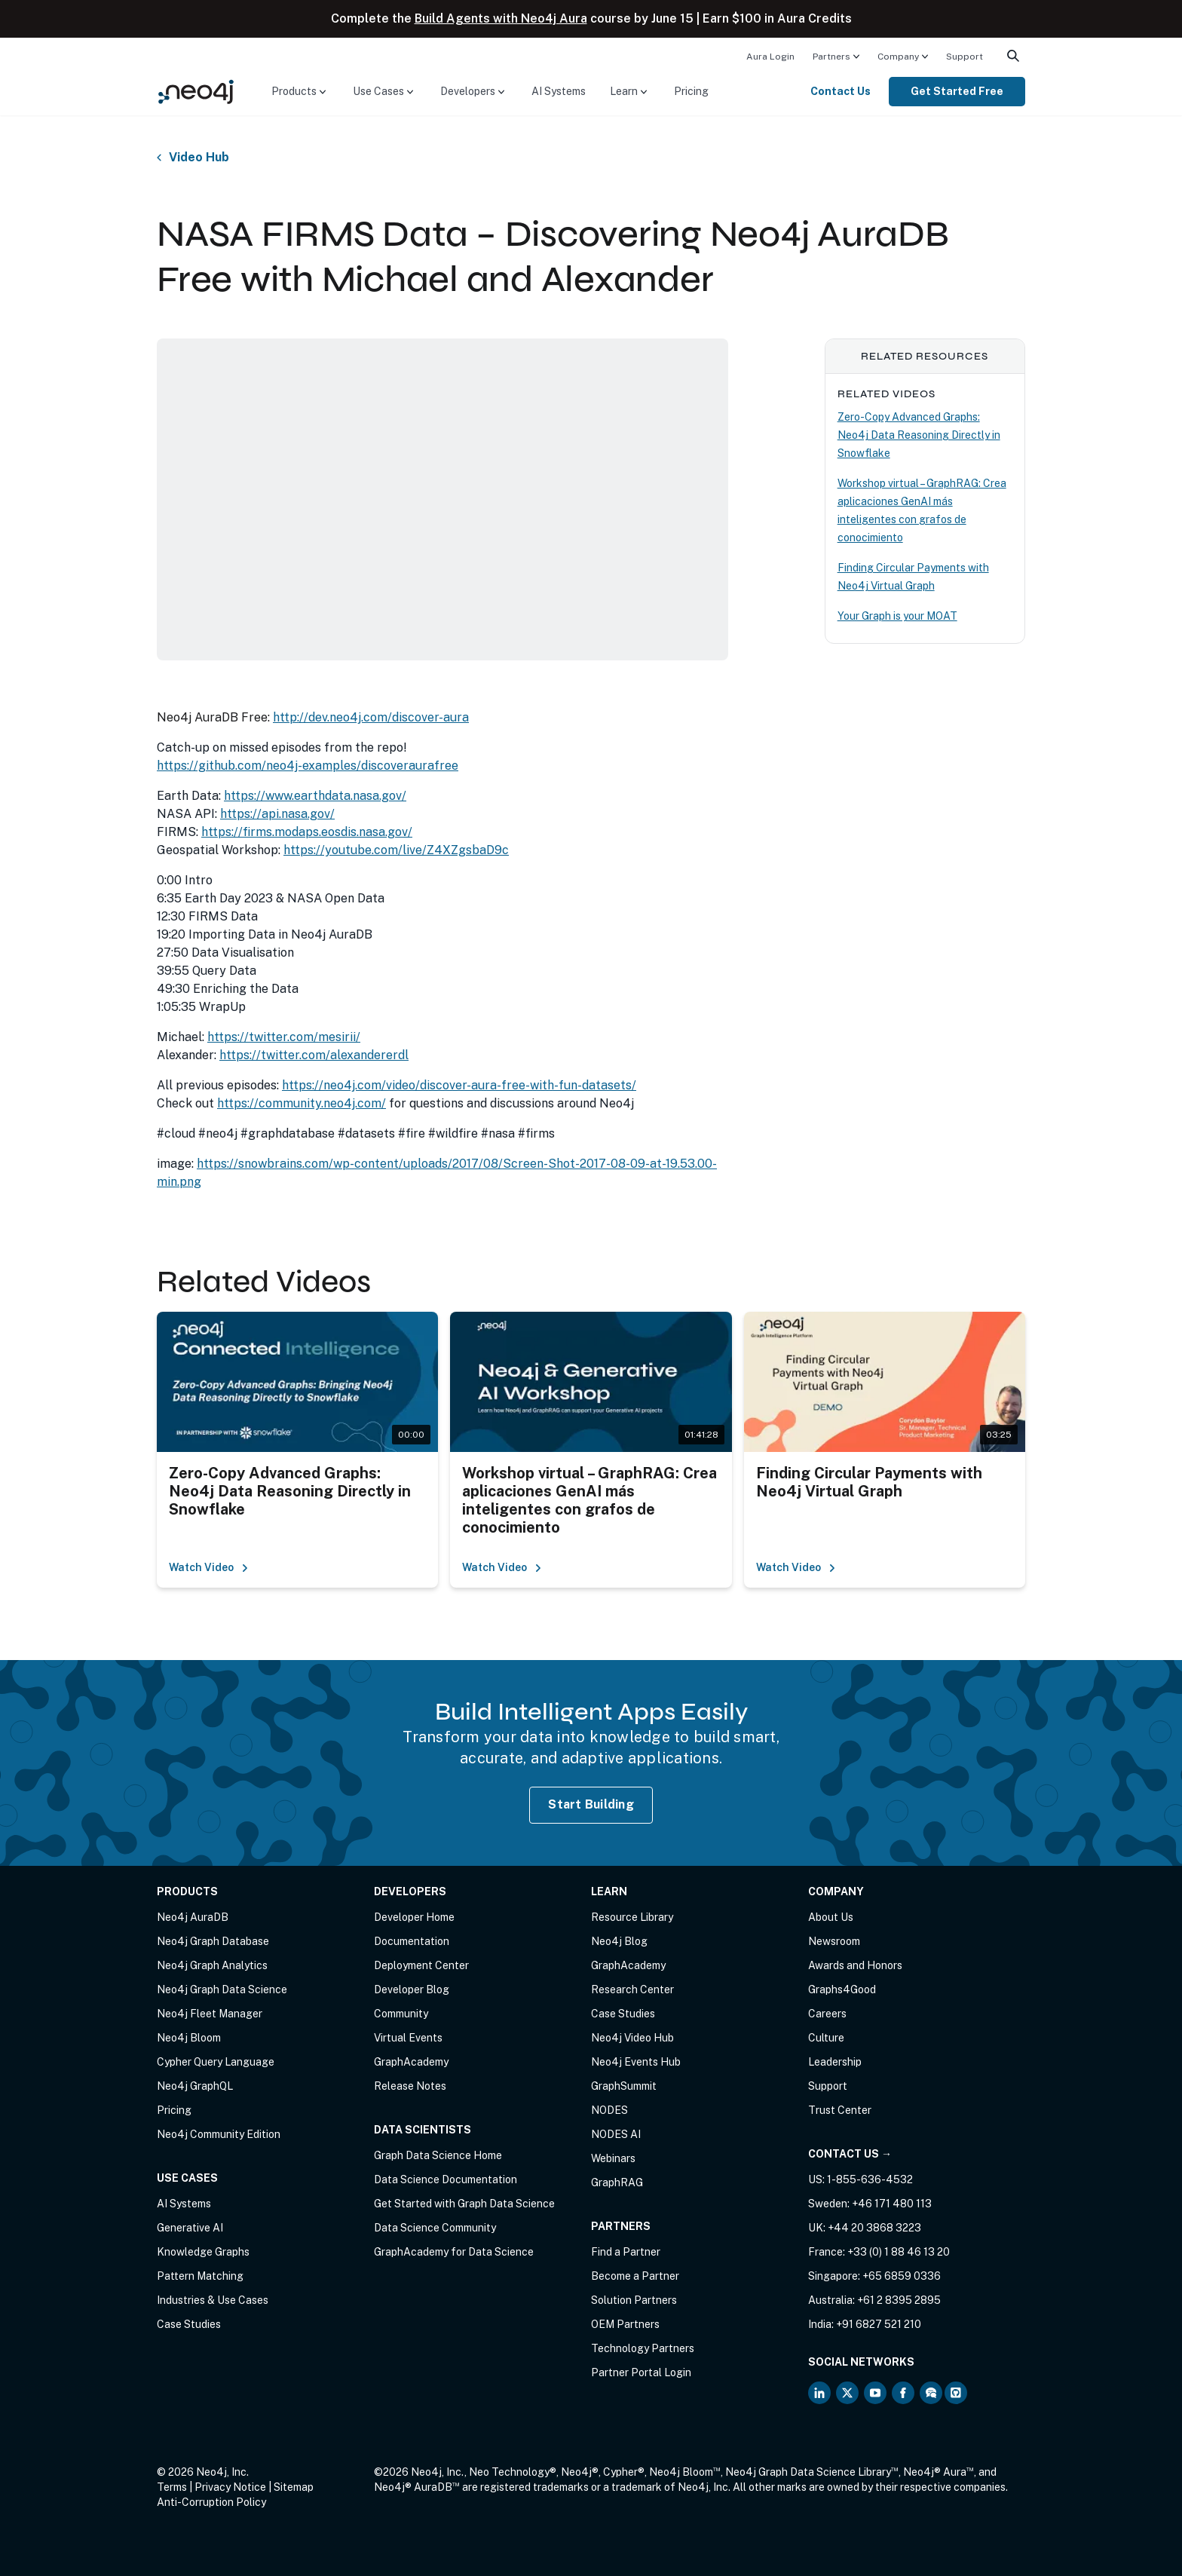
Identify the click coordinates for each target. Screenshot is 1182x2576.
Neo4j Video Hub (632, 2038)
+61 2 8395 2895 (899, 2300)
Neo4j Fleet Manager (209, 2014)
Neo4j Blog (619, 1941)
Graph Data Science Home (438, 2155)
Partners (831, 56)
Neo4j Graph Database (213, 1941)
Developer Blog (411, 1989)
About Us (830, 1917)
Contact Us (840, 91)
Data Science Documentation (445, 2179)
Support (964, 56)
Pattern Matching (200, 2276)
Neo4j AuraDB (192, 1917)
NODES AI (616, 2134)
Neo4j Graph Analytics (212, 1965)
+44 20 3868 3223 (874, 2228)
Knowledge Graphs (203, 2252)
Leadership (835, 2062)
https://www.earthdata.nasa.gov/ (315, 796)
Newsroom (834, 1941)
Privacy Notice (230, 2487)
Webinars (613, 2158)
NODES (609, 2110)
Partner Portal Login (641, 2372)
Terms (172, 2487)
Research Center (632, 1989)
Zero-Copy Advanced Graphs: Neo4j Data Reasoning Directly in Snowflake (919, 435)
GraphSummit (624, 2086)
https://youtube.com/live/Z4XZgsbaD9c (396, 850)
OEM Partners (625, 2324)
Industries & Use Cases (212, 2300)
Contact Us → (850, 2154)
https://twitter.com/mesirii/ (283, 1037)
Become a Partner (635, 2276)
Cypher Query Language (215, 2062)
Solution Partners (634, 2300)
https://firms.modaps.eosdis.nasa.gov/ (306, 832)
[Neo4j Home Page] (196, 91)
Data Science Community (435, 2228)
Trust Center (839, 2110)
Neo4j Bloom (189, 2038)
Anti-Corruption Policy (211, 2502)
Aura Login (770, 56)
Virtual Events (408, 2038)
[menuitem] (770, 56)
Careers (827, 2014)
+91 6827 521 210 (878, 2324)
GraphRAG (617, 2182)
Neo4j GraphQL (195, 2086)
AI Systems (558, 91)
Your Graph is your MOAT (897, 616)
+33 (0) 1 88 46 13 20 (898, 2252)
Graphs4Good (842, 1989)
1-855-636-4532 (870, 2179)
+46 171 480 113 (892, 2204)
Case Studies (189, 2324)
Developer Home (414, 1917)
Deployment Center (421, 1965)
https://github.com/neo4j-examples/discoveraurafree (307, 765)
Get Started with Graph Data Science (464, 2204)
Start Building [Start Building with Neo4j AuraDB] (591, 1804)
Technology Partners (642, 2348)
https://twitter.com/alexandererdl (314, 1055)
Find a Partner (625, 2252)
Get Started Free (957, 91)
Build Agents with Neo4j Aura (501, 18)
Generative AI (190, 2228)
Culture (826, 2038)
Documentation (411, 1941)
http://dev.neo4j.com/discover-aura (371, 717)
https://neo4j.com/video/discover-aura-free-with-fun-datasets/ (459, 1085)
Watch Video (209, 1567)
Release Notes (410, 2086)
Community (401, 2014)
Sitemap (294, 2487)
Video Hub (199, 158)
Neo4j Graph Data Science (222, 1989)
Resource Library (632, 1917)
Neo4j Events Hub (636, 2062)
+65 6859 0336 (901, 2276)
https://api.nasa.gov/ (277, 814)
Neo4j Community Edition (218, 2134)
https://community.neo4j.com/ (301, 1103)
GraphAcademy (411, 2062)
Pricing (691, 91)
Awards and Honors (855, 1965)
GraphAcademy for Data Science (454, 2252)
